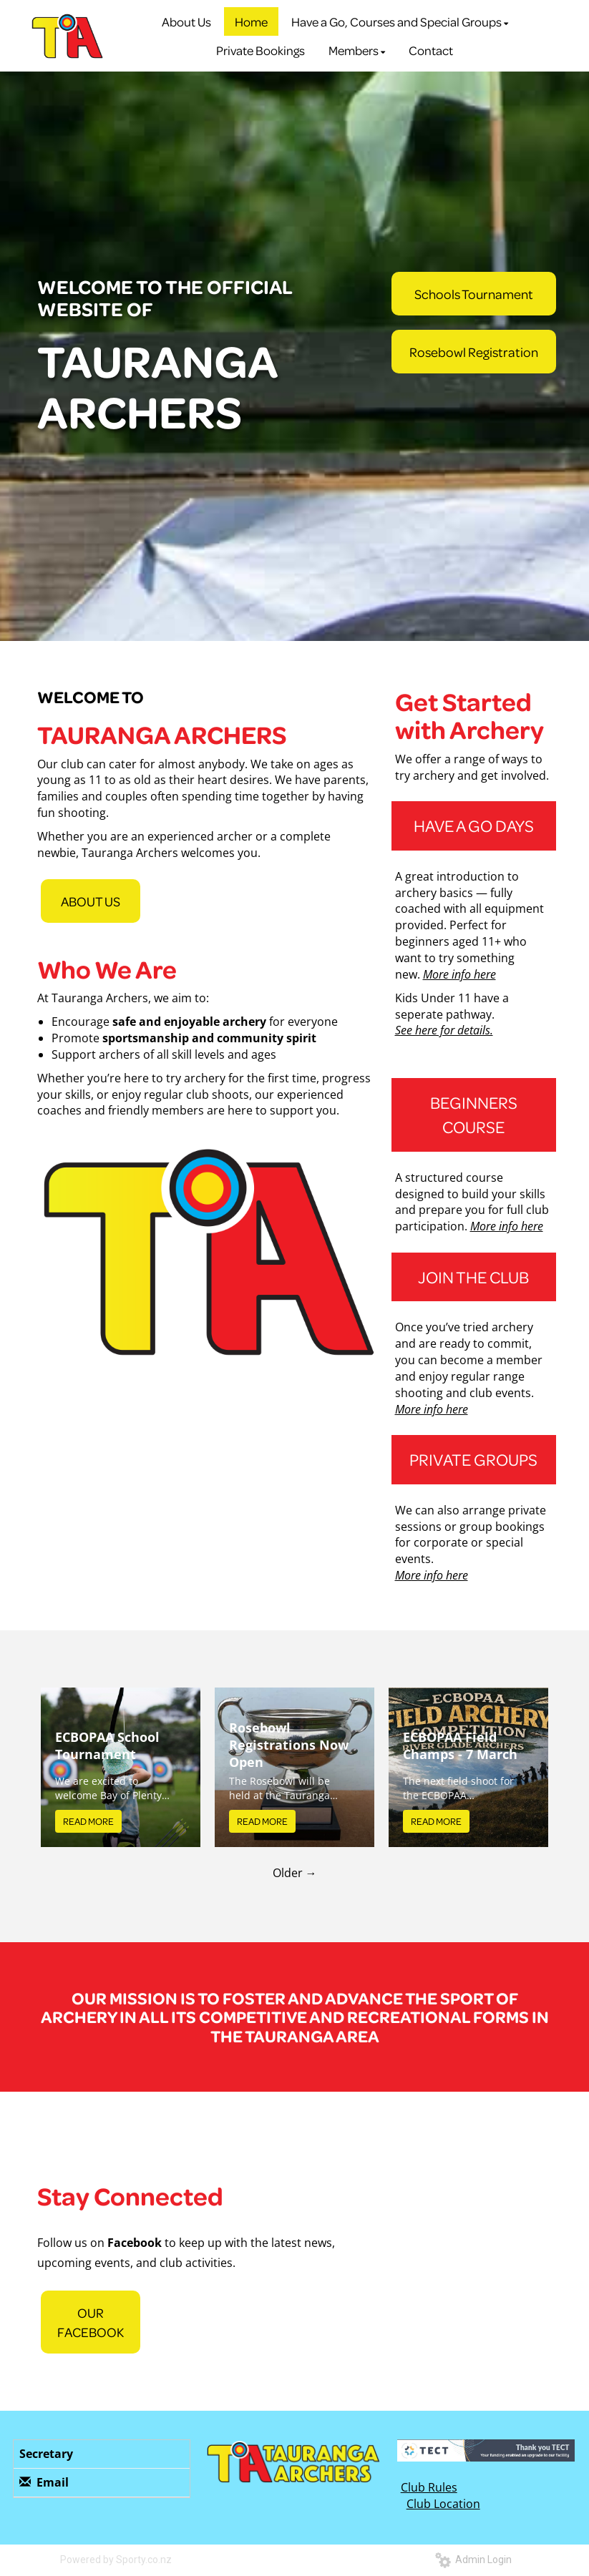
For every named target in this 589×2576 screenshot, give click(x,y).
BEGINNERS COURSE (473, 1114)
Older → (295, 1873)
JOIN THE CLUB (473, 1276)
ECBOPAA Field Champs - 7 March (460, 1745)
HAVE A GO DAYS (474, 825)
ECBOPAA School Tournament (107, 1745)
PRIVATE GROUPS (473, 1459)
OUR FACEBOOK (90, 2322)
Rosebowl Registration (473, 351)
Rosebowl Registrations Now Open (289, 1745)
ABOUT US (90, 901)
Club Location (443, 2504)
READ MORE (88, 1821)
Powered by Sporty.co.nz (116, 2559)
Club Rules (429, 2487)
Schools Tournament (473, 293)
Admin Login (473, 2559)
